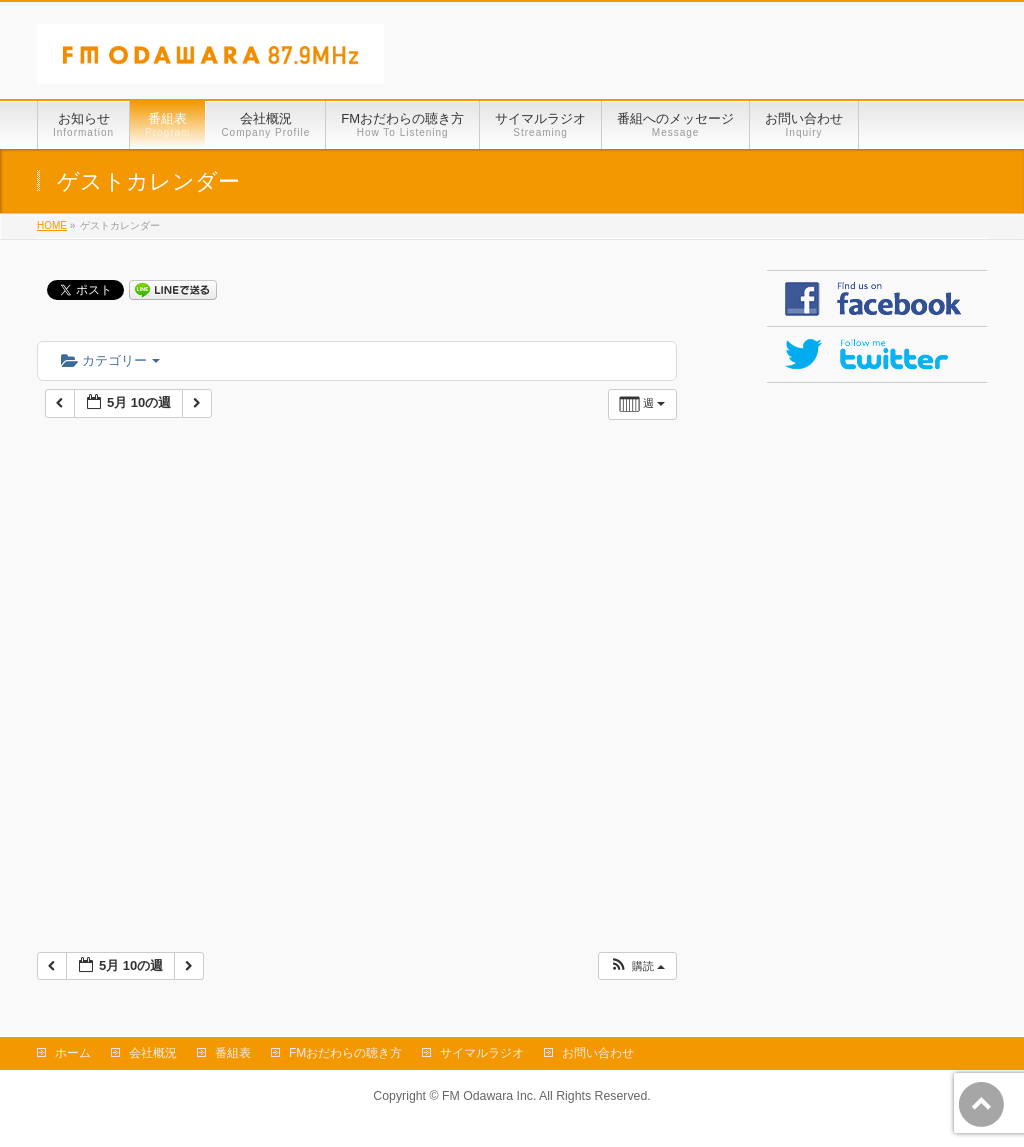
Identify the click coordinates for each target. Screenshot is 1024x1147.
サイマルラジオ (482, 1053)
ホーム (73, 1053)
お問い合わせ (598, 1053)
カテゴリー (110, 360)
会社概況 (153, 1053)
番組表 (233, 1053)
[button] (637, 966)
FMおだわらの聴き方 (345, 1053)
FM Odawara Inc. (489, 1096)
